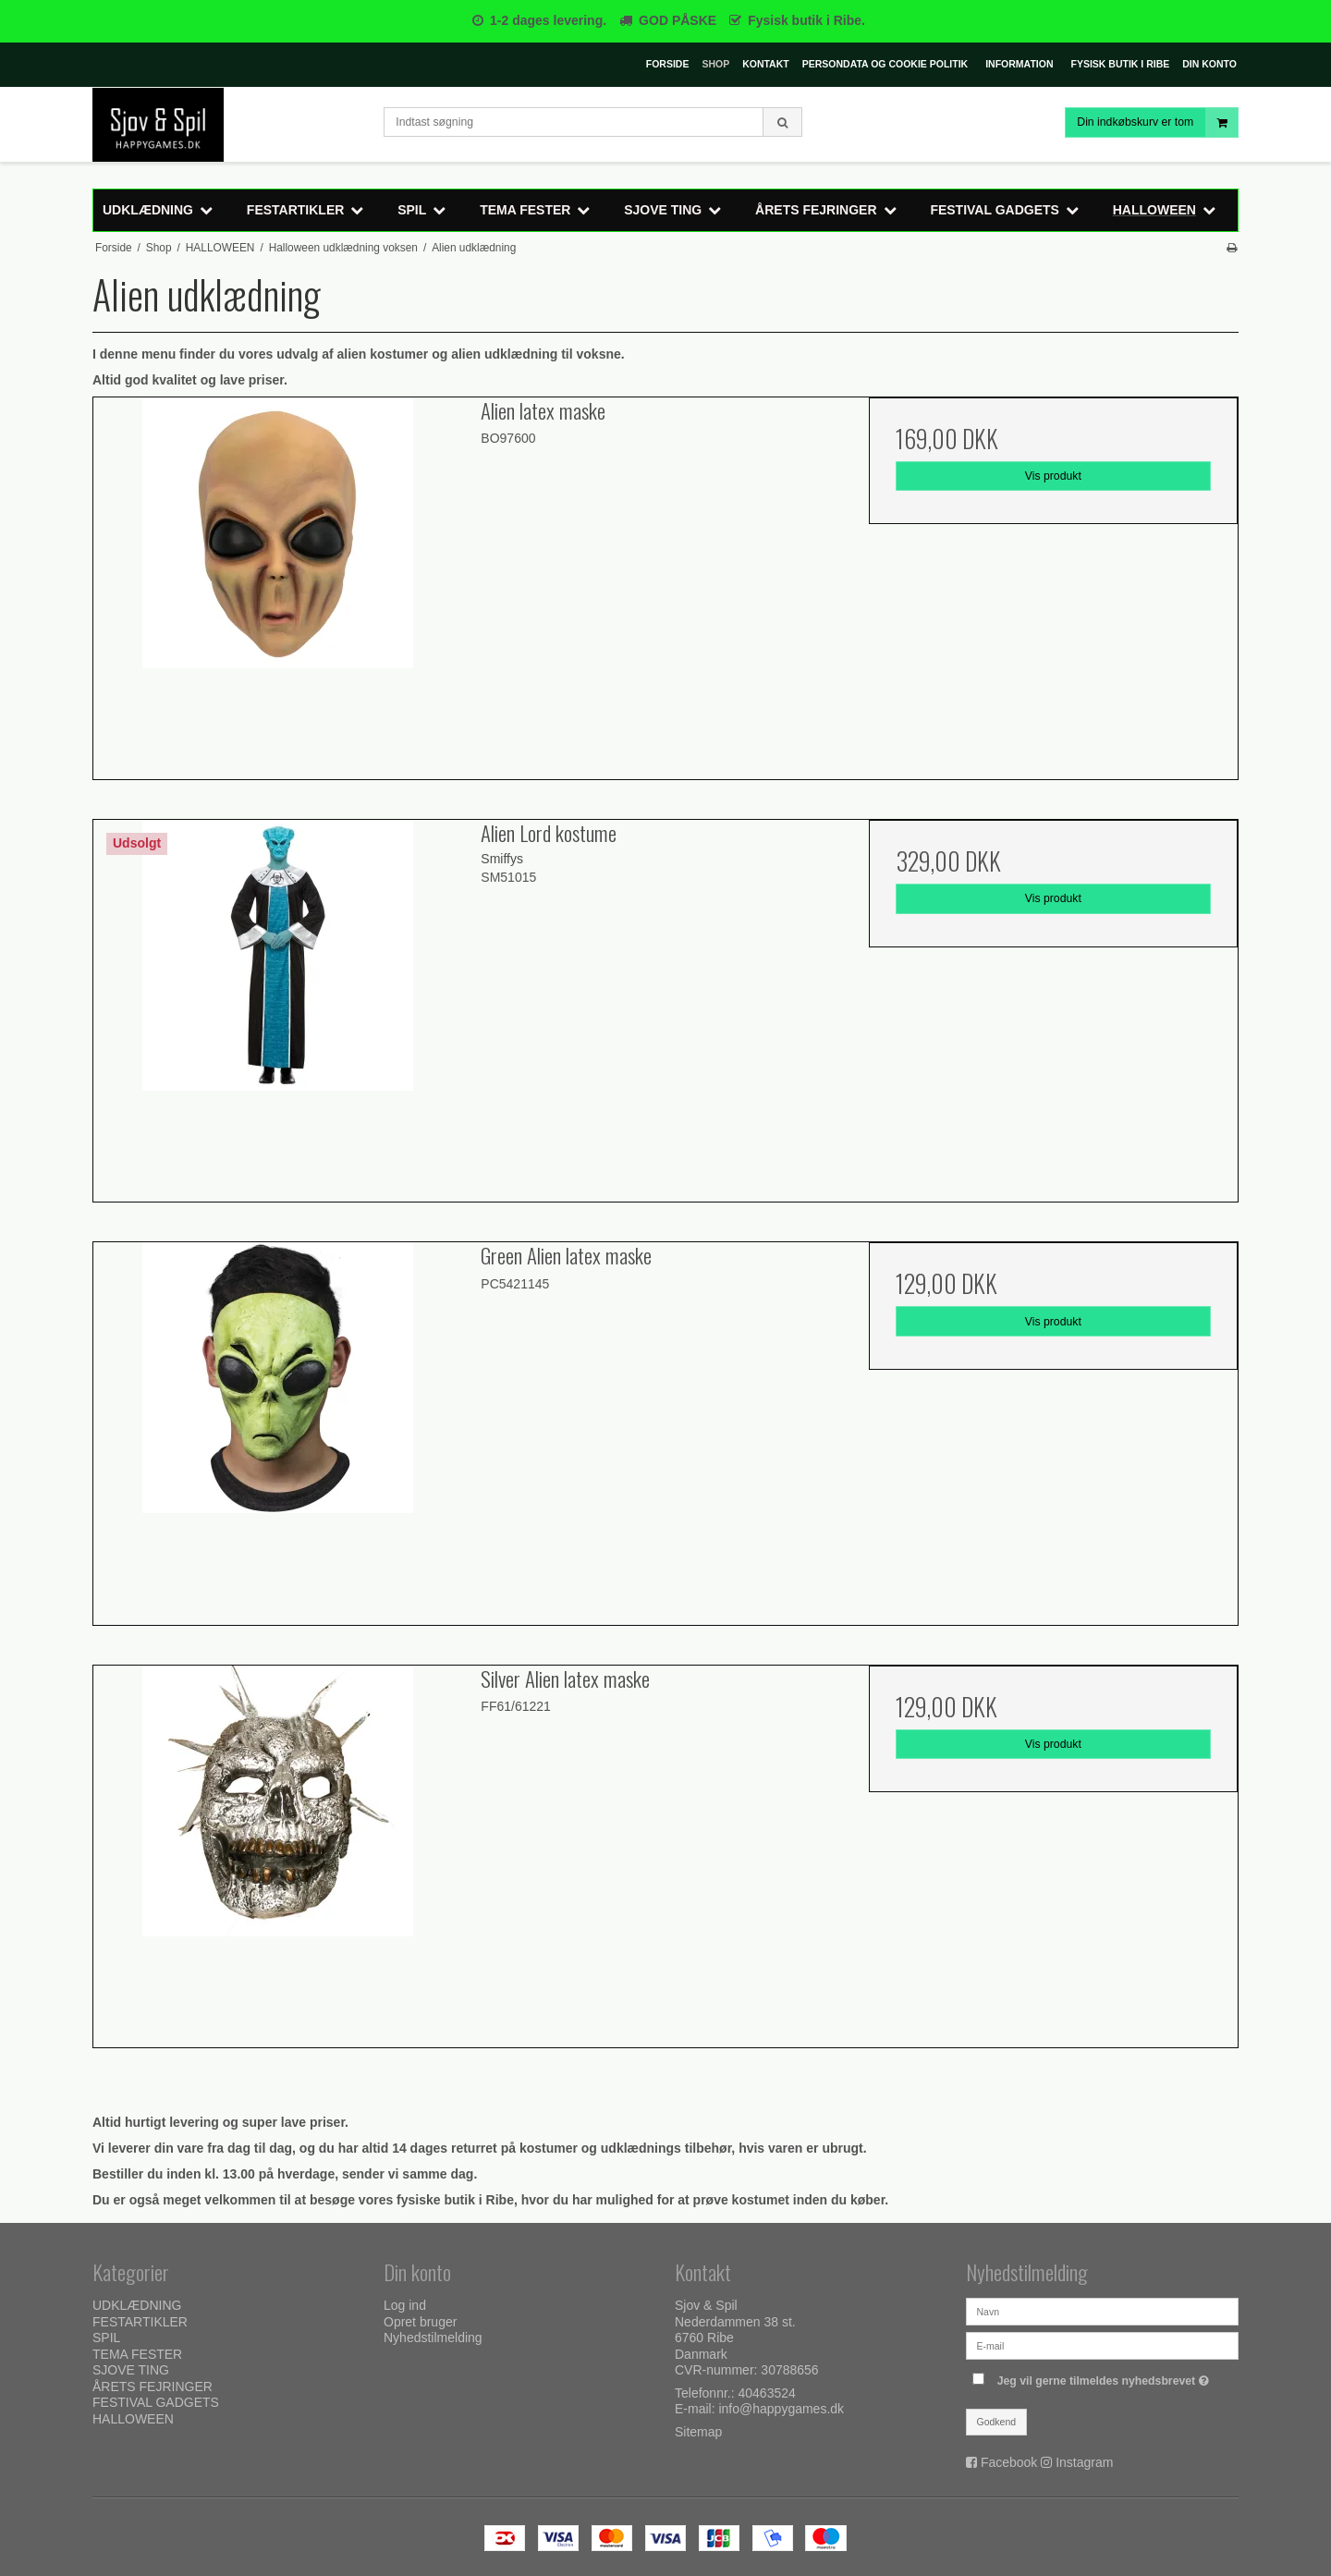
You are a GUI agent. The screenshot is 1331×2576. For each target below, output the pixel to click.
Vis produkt (1053, 476)
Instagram (1084, 2462)
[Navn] (1102, 2310)
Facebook (1009, 2462)
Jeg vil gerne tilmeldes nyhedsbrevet (1105, 2376)
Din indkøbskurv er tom (1157, 122)
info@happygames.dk (781, 2408)
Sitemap (698, 2431)
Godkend (997, 2421)
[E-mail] (1102, 2345)
